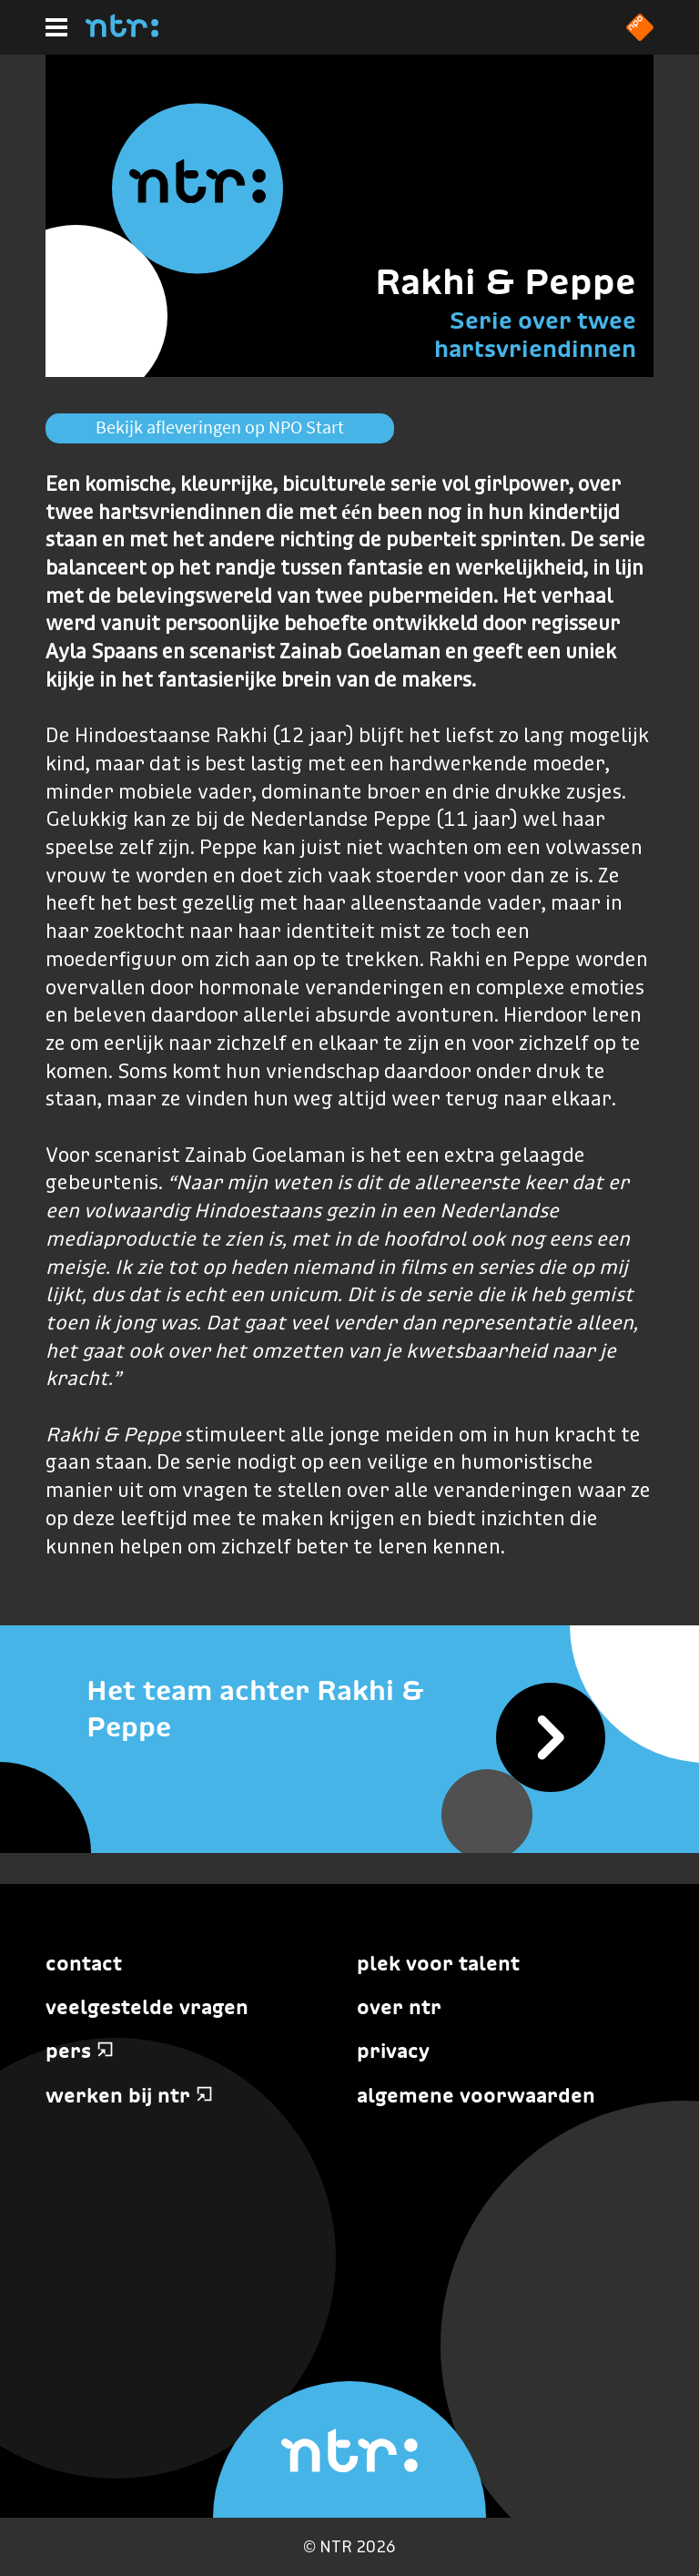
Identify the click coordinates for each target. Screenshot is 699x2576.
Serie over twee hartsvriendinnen (535, 334)
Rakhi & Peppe (505, 281)
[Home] (122, 32)
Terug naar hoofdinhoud (697, 2574)
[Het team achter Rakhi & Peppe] (349, 1708)
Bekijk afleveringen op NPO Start (220, 427)
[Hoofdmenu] (56, 27)
